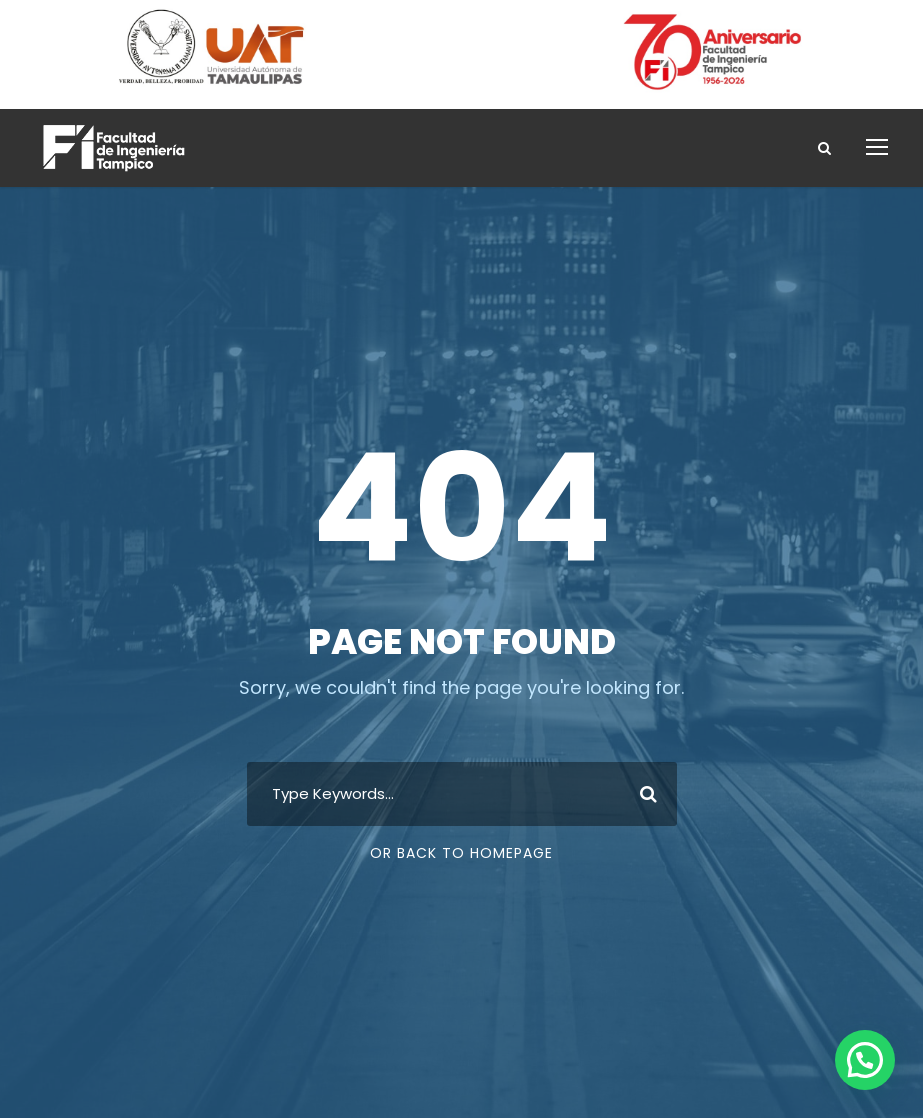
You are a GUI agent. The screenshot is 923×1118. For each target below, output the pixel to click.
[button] (865, 1060)
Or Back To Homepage (461, 853)
